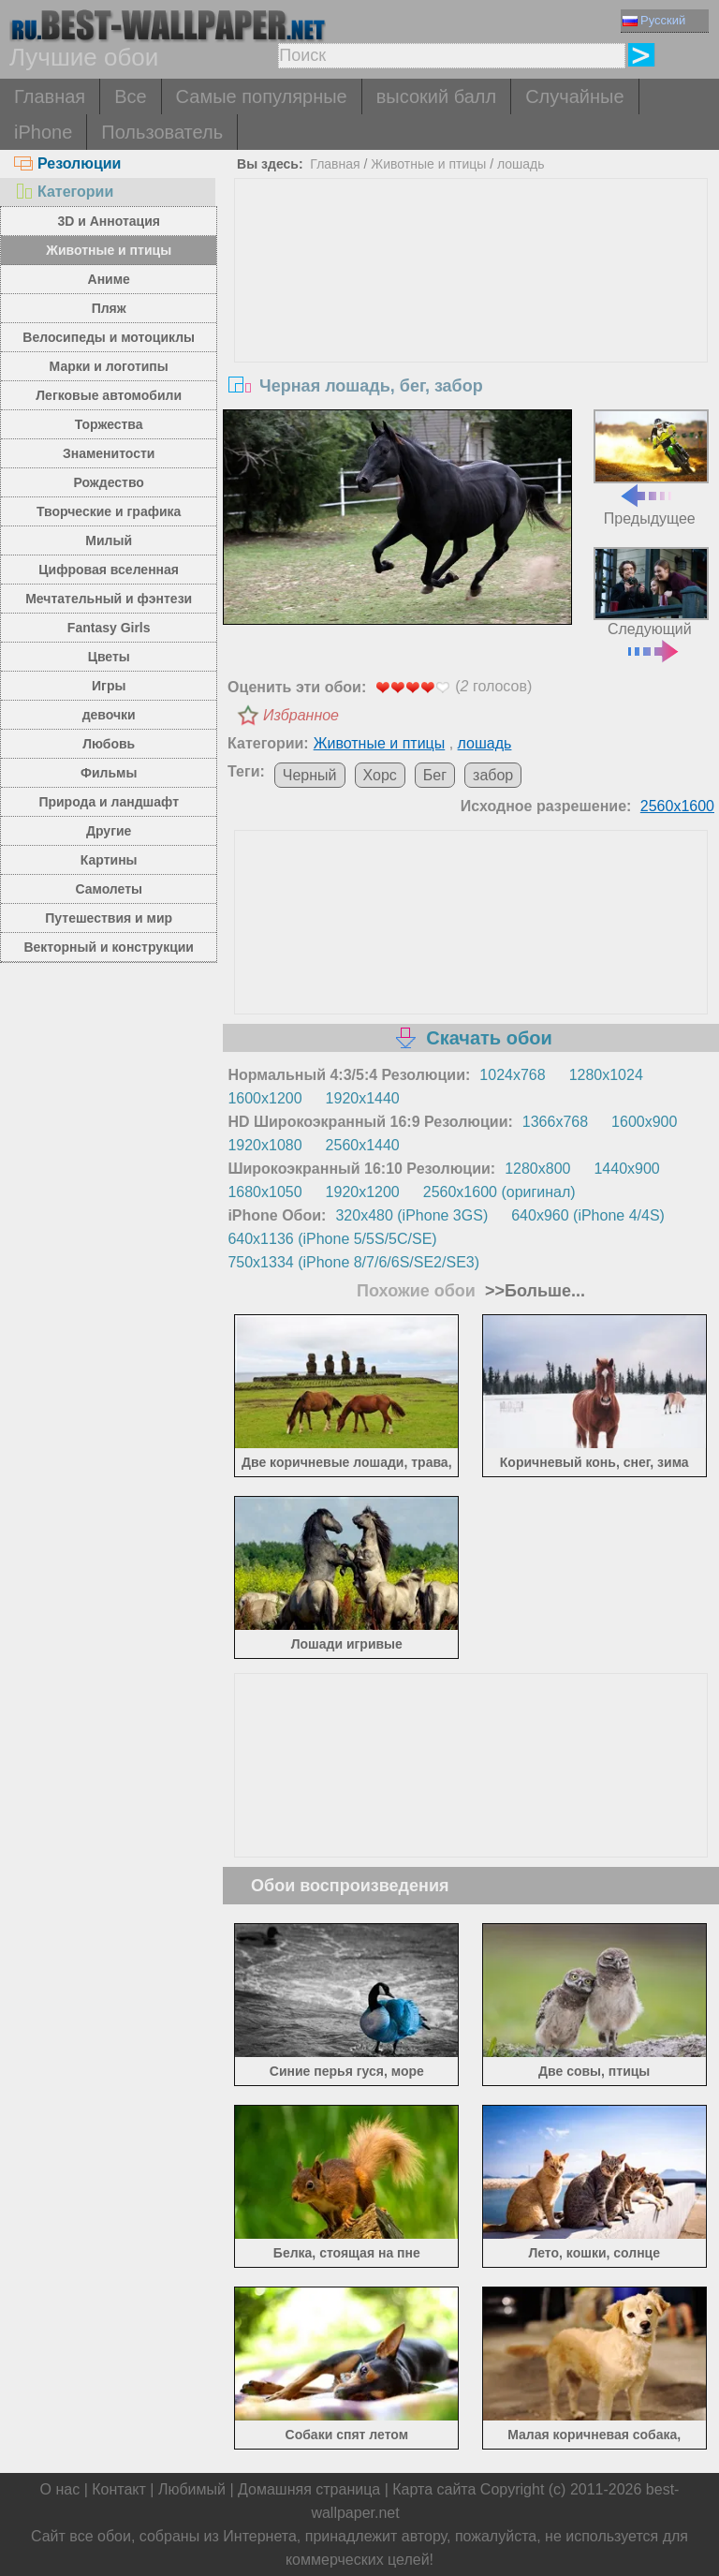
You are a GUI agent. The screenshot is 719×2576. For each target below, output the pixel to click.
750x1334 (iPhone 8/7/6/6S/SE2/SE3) (353, 1262)
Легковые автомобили (109, 395)
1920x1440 (363, 1098)
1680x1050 (264, 1192)
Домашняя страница (309, 2489)
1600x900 (644, 1122)
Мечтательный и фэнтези (108, 598)
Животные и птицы (108, 250)
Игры (108, 685)
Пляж (109, 308)
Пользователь (162, 132)
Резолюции (67, 163)
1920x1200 (363, 1192)
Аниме (109, 279)
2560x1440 (363, 1145)
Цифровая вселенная (108, 569)
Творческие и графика (109, 511)
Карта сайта (434, 2489)
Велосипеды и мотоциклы (108, 337)
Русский (654, 20)
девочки (109, 714)
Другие (108, 830)
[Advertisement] (471, 319)
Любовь (108, 743)
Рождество (109, 482)
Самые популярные (261, 96)
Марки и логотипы (109, 366)
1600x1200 (264, 1098)
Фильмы (109, 772)
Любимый (192, 2489)
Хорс (380, 775)
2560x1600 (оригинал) (499, 1192)
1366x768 (555, 1122)
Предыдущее (651, 467)
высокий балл (436, 96)
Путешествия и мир (108, 917)
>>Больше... (532, 1290)
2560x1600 (677, 806)
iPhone (43, 132)
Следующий (651, 603)
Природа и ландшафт (108, 801)
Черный (310, 775)
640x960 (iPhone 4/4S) (588, 1215)
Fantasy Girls (109, 627)
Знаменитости (109, 453)
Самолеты (108, 888)
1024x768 (512, 1075)
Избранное (301, 715)
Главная (49, 96)
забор (493, 775)
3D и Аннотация (108, 221)
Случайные (574, 96)
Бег (435, 775)
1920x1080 (264, 1145)
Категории (63, 192)
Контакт (119, 2489)
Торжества (109, 424)
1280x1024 (606, 1075)
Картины (109, 859)
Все (130, 96)
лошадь (521, 163)
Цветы (109, 656)
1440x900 (626, 1169)
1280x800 (537, 1169)
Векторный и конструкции (108, 947)
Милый (108, 540)
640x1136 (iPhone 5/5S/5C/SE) (331, 1239)
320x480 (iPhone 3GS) (411, 1215)
